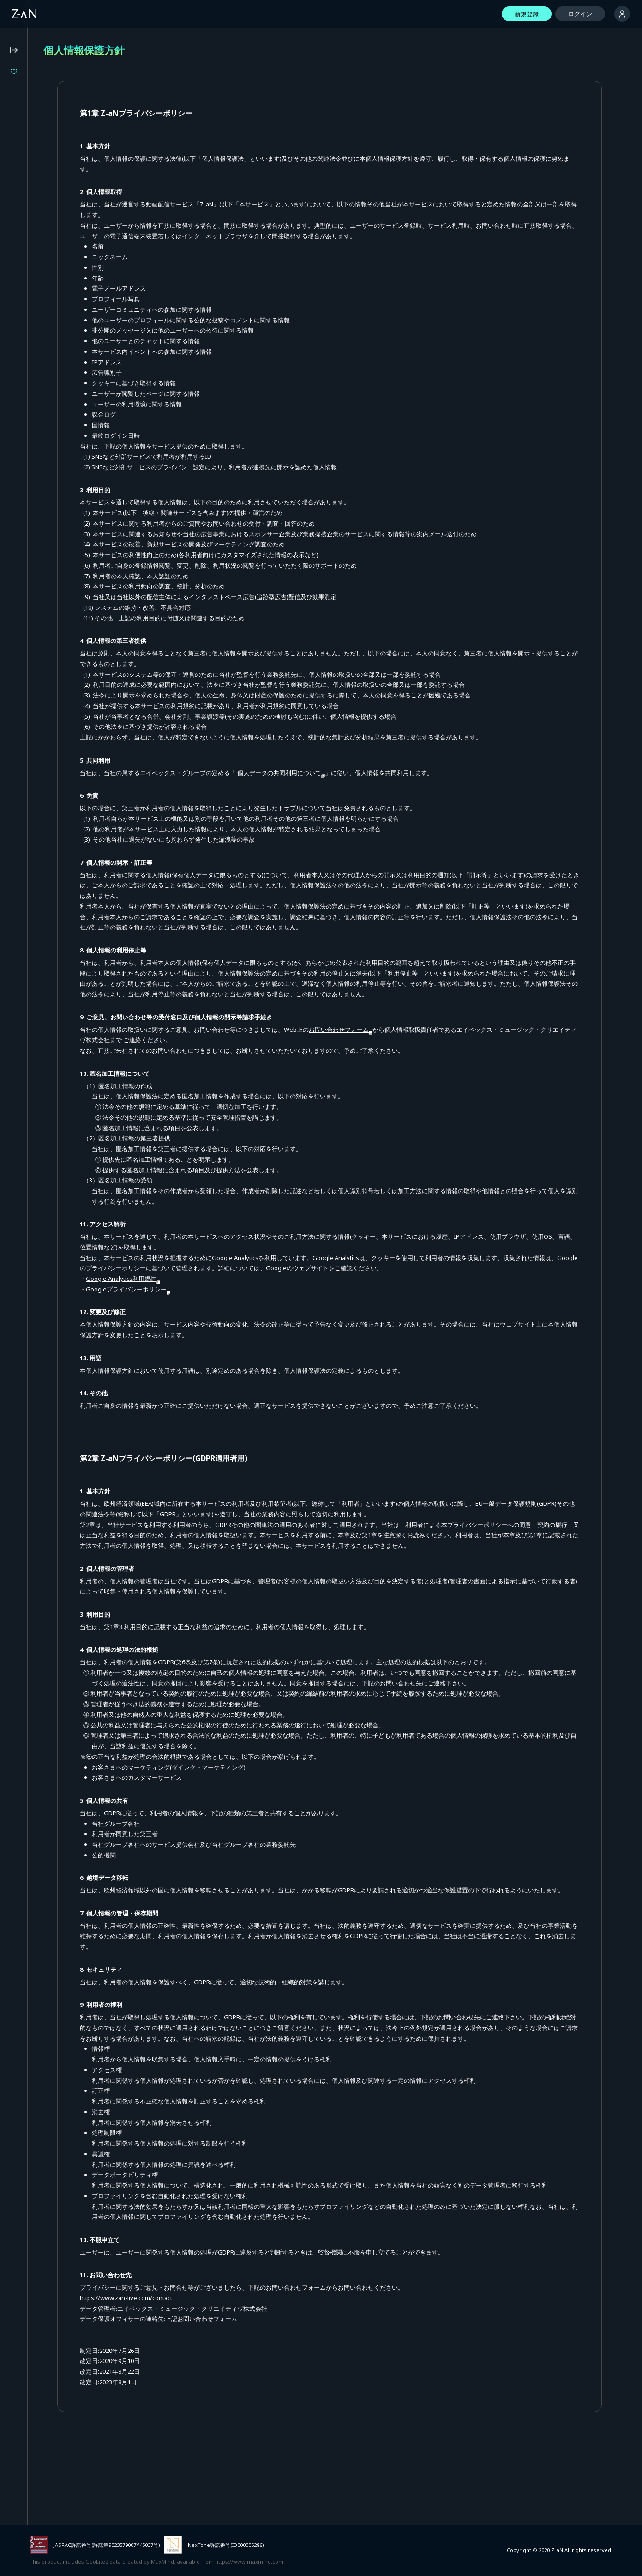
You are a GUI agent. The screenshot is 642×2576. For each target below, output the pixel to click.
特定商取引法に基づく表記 (42, 301)
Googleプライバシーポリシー (220, 1300)
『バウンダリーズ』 (48, 103)
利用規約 (18, 276)
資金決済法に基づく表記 (39, 313)
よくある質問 (24, 251)
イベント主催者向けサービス (45, 350)
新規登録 (527, 14)
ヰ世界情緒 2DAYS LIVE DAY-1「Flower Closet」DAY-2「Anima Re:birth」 (68, 87)
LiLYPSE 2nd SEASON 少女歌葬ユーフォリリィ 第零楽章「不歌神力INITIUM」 (68, 134)
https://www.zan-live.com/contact (218, 2382)
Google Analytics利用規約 (215, 1289)
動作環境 (18, 264)
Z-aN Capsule (60, 208)
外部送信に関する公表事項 (42, 326)
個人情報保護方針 (30, 289)
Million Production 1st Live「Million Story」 (68, 150)
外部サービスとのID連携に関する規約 (57, 338)
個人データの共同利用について (373, 773)
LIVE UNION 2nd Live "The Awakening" (68, 119)
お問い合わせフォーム (433, 1040)
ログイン (580, 14)
